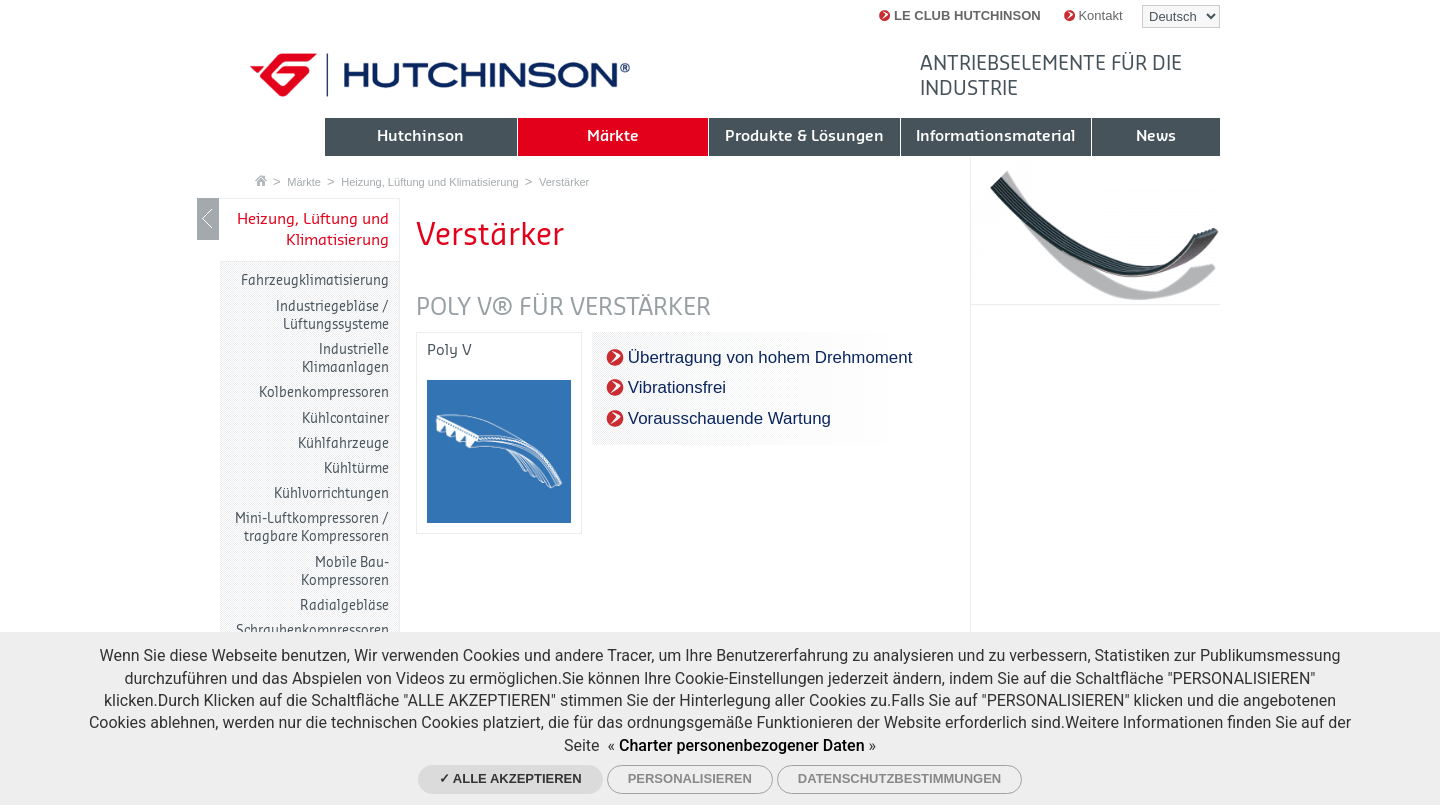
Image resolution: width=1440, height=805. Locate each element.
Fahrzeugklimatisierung (315, 280)
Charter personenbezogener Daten (742, 745)
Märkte (304, 182)
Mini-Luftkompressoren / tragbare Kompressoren (312, 527)
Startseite (261, 180)
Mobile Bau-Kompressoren (345, 571)
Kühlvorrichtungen (331, 493)
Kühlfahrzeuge (343, 443)
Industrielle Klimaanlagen (345, 358)
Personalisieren (690, 778)
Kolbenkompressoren (324, 392)
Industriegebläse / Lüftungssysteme (332, 315)
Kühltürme (356, 468)
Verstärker (564, 182)
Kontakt (1093, 15)
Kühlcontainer (345, 418)
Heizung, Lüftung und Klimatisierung (429, 182)
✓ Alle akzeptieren (510, 778)
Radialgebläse (344, 605)
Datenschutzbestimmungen (899, 778)
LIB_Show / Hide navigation (208, 219)
